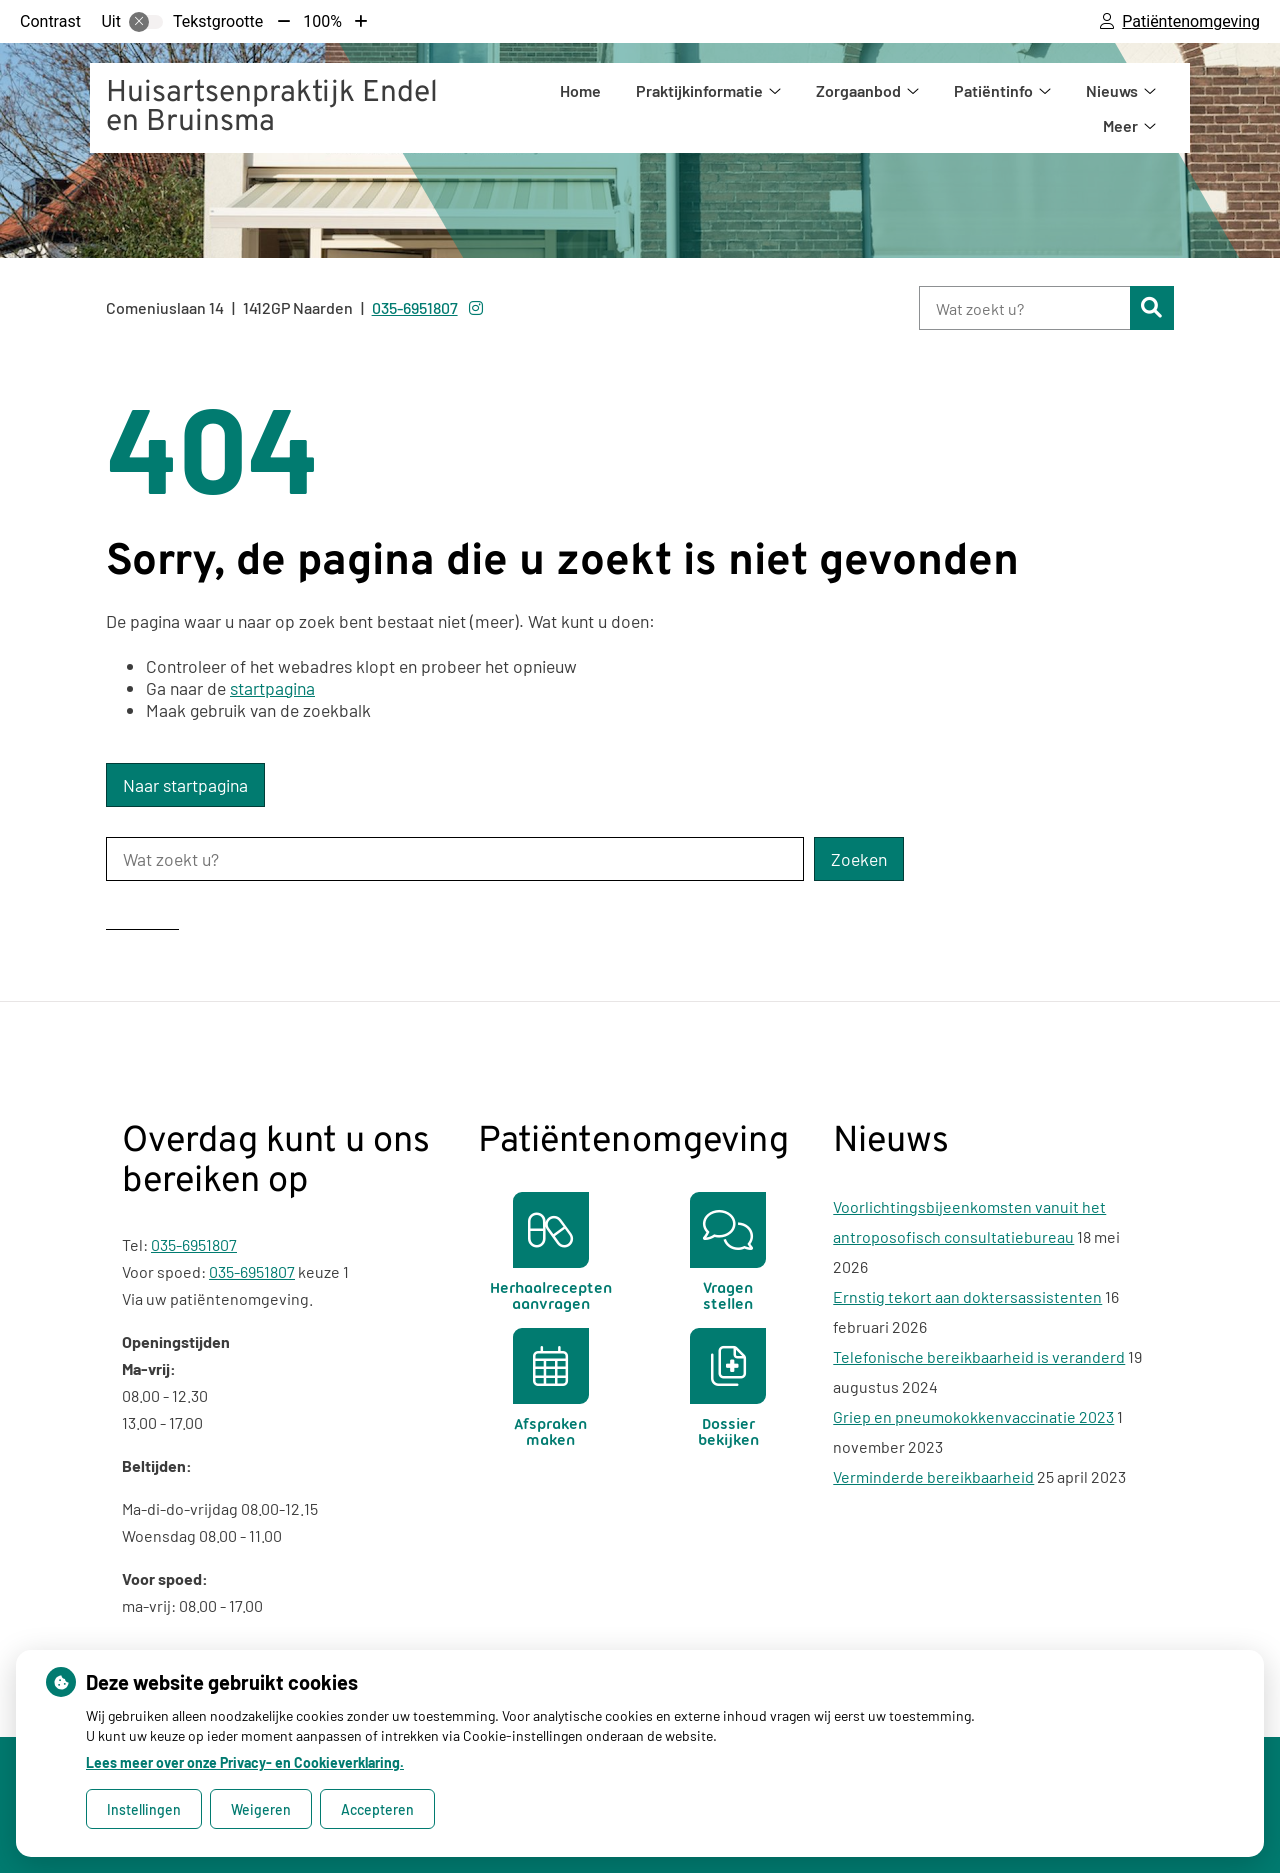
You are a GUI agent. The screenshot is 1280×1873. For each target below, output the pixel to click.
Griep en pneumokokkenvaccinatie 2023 (973, 1416)
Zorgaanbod (858, 90)
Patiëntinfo (993, 90)
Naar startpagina (185, 785)
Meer (1120, 125)
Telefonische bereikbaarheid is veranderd (979, 1356)
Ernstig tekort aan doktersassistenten (967, 1296)
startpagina (272, 688)
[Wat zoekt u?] (1024, 308)
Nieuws (1112, 90)
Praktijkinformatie (699, 90)
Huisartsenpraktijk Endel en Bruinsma (272, 108)
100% (322, 21)
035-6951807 (194, 1244)
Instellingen (144, 1809)
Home (580, 90)
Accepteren (377, 1809)
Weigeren (261, 1809)
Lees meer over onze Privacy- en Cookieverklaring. (245, 1762)
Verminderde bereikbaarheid (933, 1476)
